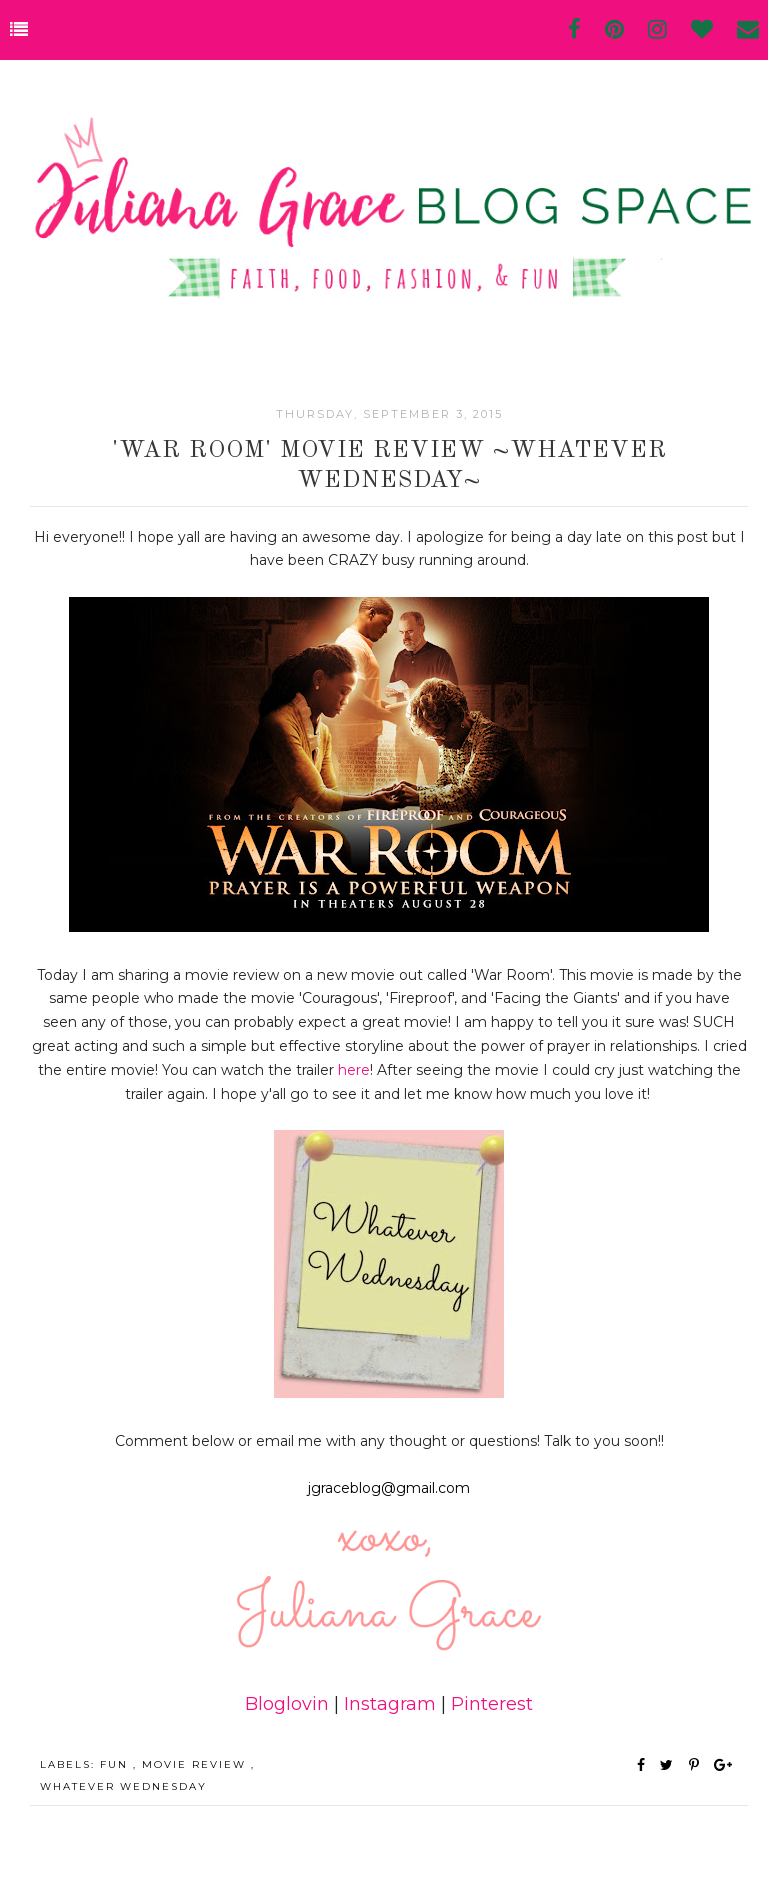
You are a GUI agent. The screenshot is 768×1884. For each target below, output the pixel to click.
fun (116, 1764)
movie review (196, 1764)
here (354, 1070)
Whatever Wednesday (123, 1786)
